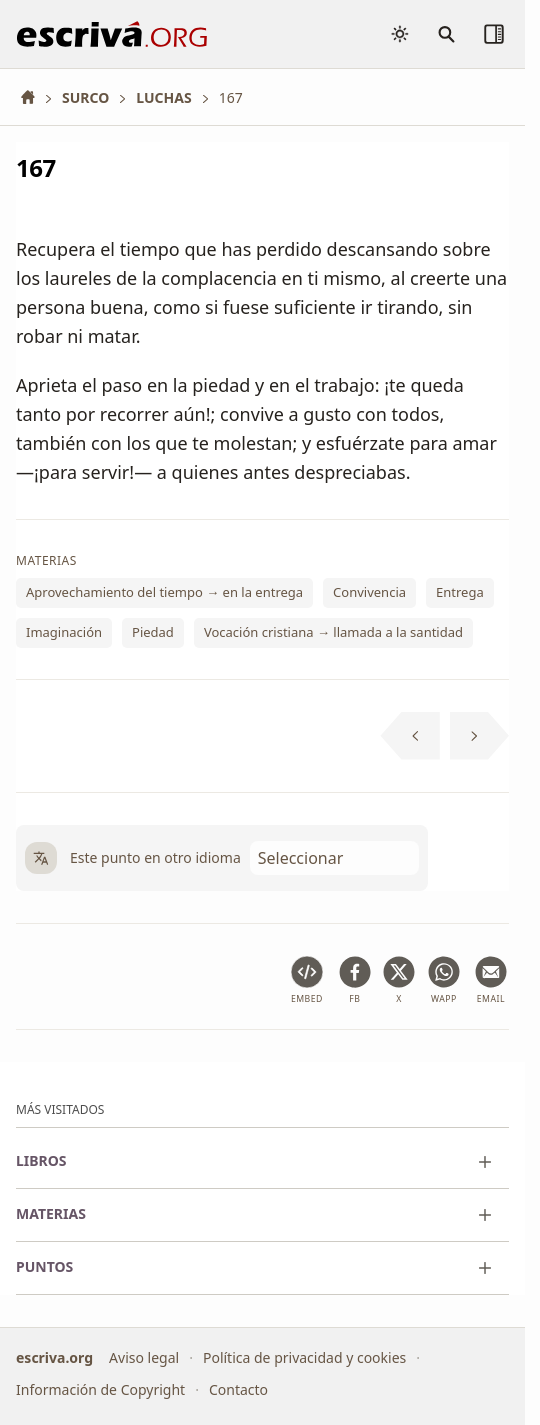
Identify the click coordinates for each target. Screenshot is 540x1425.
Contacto (238, 1389)
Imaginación (64, 632)
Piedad (153, 632)
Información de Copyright (100, 1389)
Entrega (460, 592)
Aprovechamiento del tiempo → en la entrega (164, 592)
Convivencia (369, 592)
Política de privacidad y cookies (304, 1357)
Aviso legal (144, 1357)
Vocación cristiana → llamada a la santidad (333, 632)
